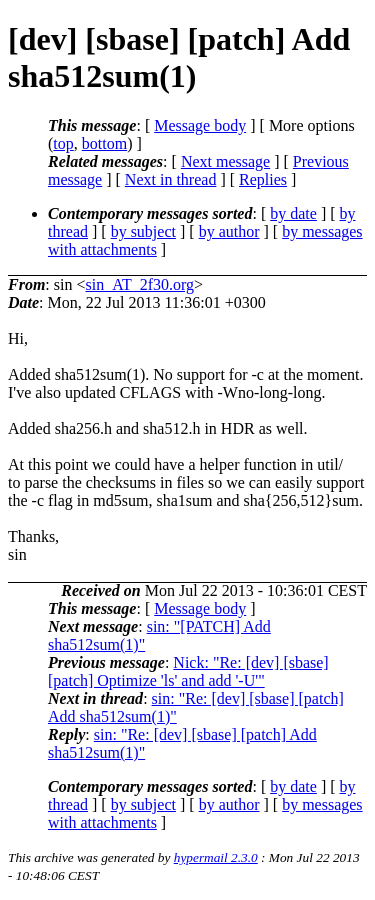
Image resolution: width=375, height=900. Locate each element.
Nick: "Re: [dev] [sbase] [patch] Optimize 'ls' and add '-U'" (188, 671)
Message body (200, 125)
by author (229, 231)
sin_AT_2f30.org (139, 284)
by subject (143, 231)
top (63, 143)
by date (293, 213)
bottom (104, 143)
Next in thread (171, 179)
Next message (225, 161)
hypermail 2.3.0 (216, 857)
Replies (263, 179)
